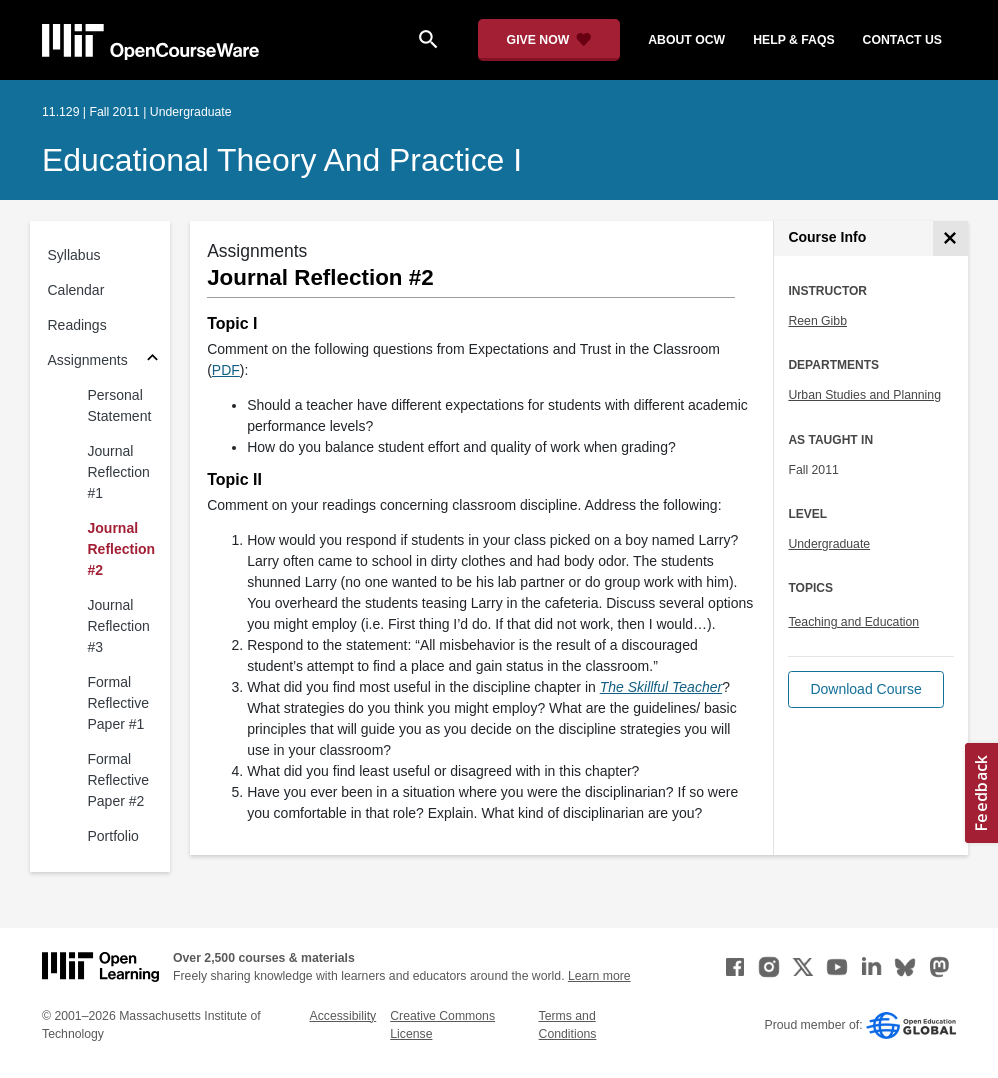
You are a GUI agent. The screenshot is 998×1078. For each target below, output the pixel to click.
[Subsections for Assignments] (152, 360)
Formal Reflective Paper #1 (118, 703)
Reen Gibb (817, 321)
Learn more (599, 976)
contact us (902, 40)
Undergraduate (829, 544)
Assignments (88, 360)
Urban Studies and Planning (864, 395)
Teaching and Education (853, 622)
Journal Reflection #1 (119, 472)
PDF (226, 370)
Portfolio (113, 836)
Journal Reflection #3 (119, 626)
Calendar (76, 290)
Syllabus (74, 255)
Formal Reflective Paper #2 (118, 780)
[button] (865, 689)
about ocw (686, 40)
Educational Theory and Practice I (282, 160)
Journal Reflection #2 (122, 549)
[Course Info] (950, 238)
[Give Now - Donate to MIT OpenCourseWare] (549, 40)
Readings (77, 325)
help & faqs (793, 40)
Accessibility (343, 1016)
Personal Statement (120, 405)
